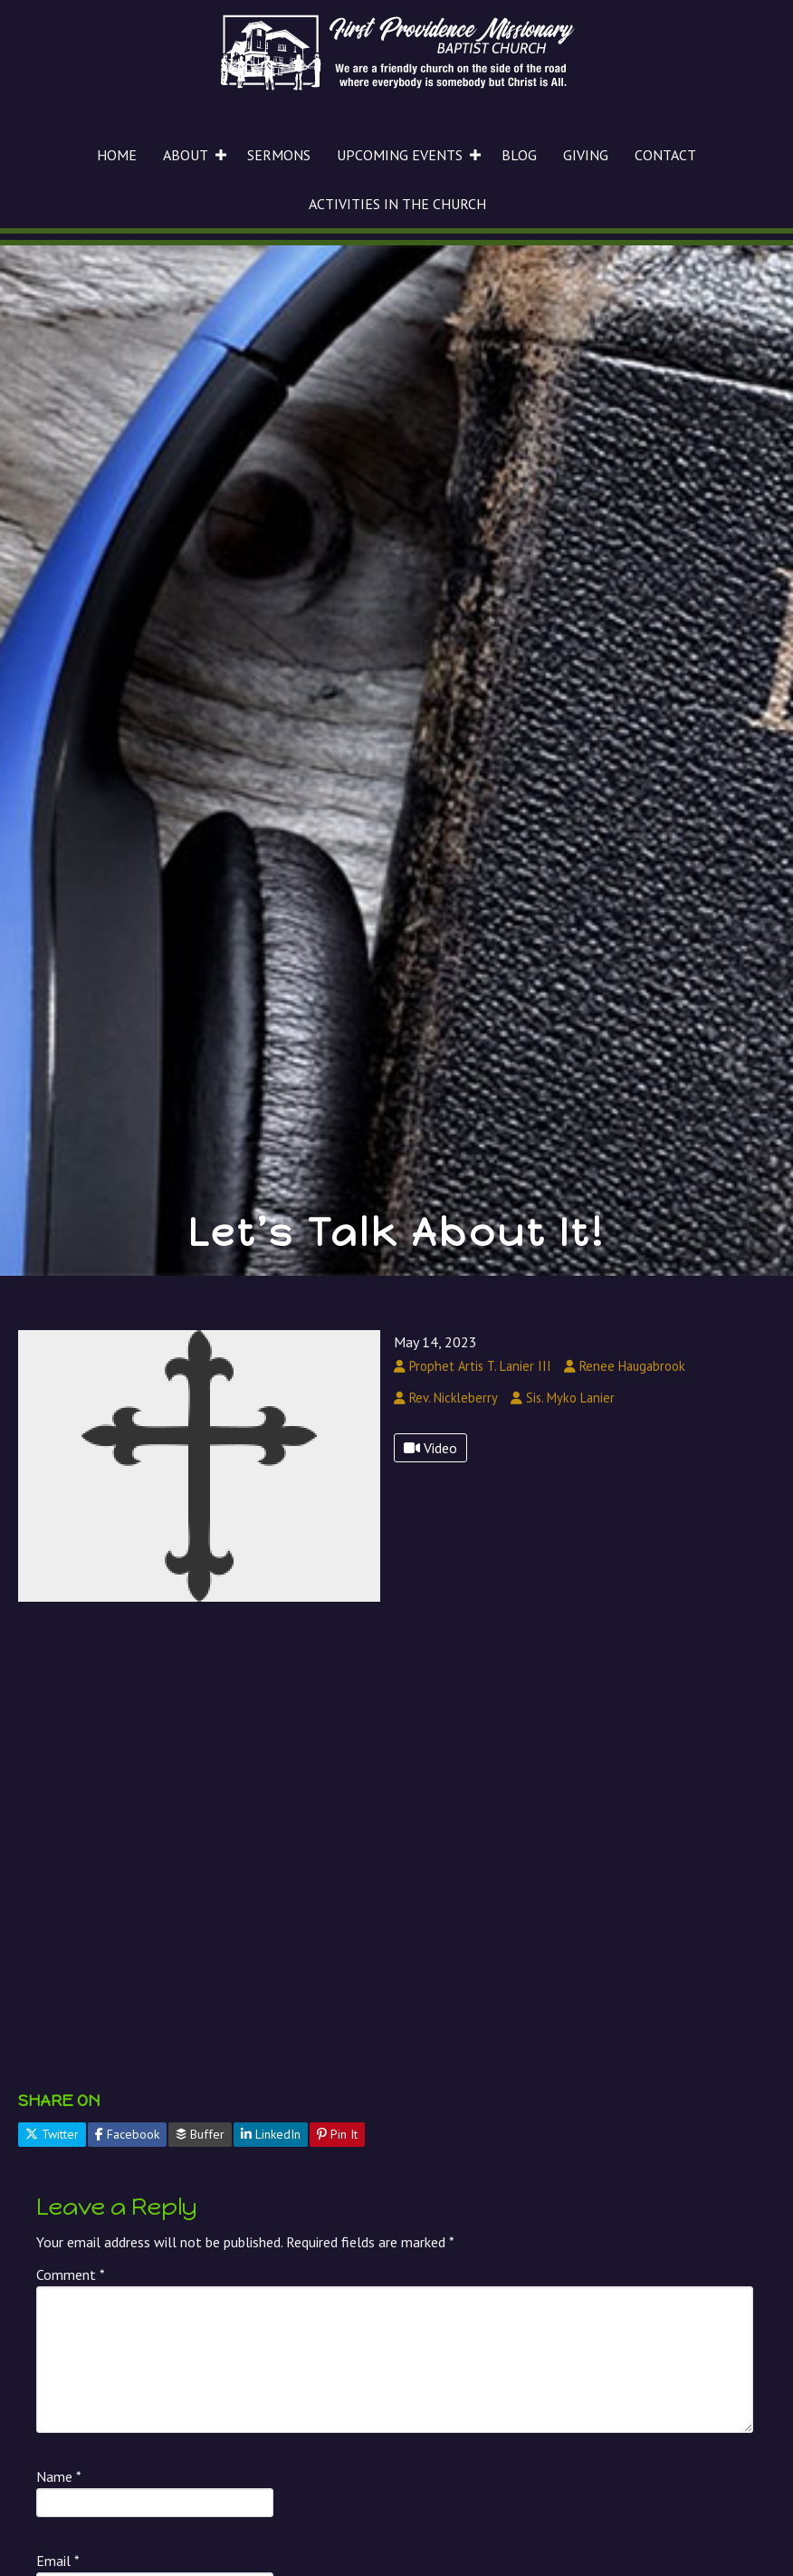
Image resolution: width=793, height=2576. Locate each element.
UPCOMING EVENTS (400, 155)
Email (58, 2561)
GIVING (585, 155)
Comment (70, 2274)
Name (58, 2476)
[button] (221, 154)
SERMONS (279, 155)
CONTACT (665, 155)
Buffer (200, 2134)
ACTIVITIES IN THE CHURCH (397, 204)
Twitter (52, 2134)
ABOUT (185, 155)
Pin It (337, 2134)
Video (430, 1448)
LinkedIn (271, 2134)
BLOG (519, 155)
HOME (117, 155)
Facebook (127, 2134)
